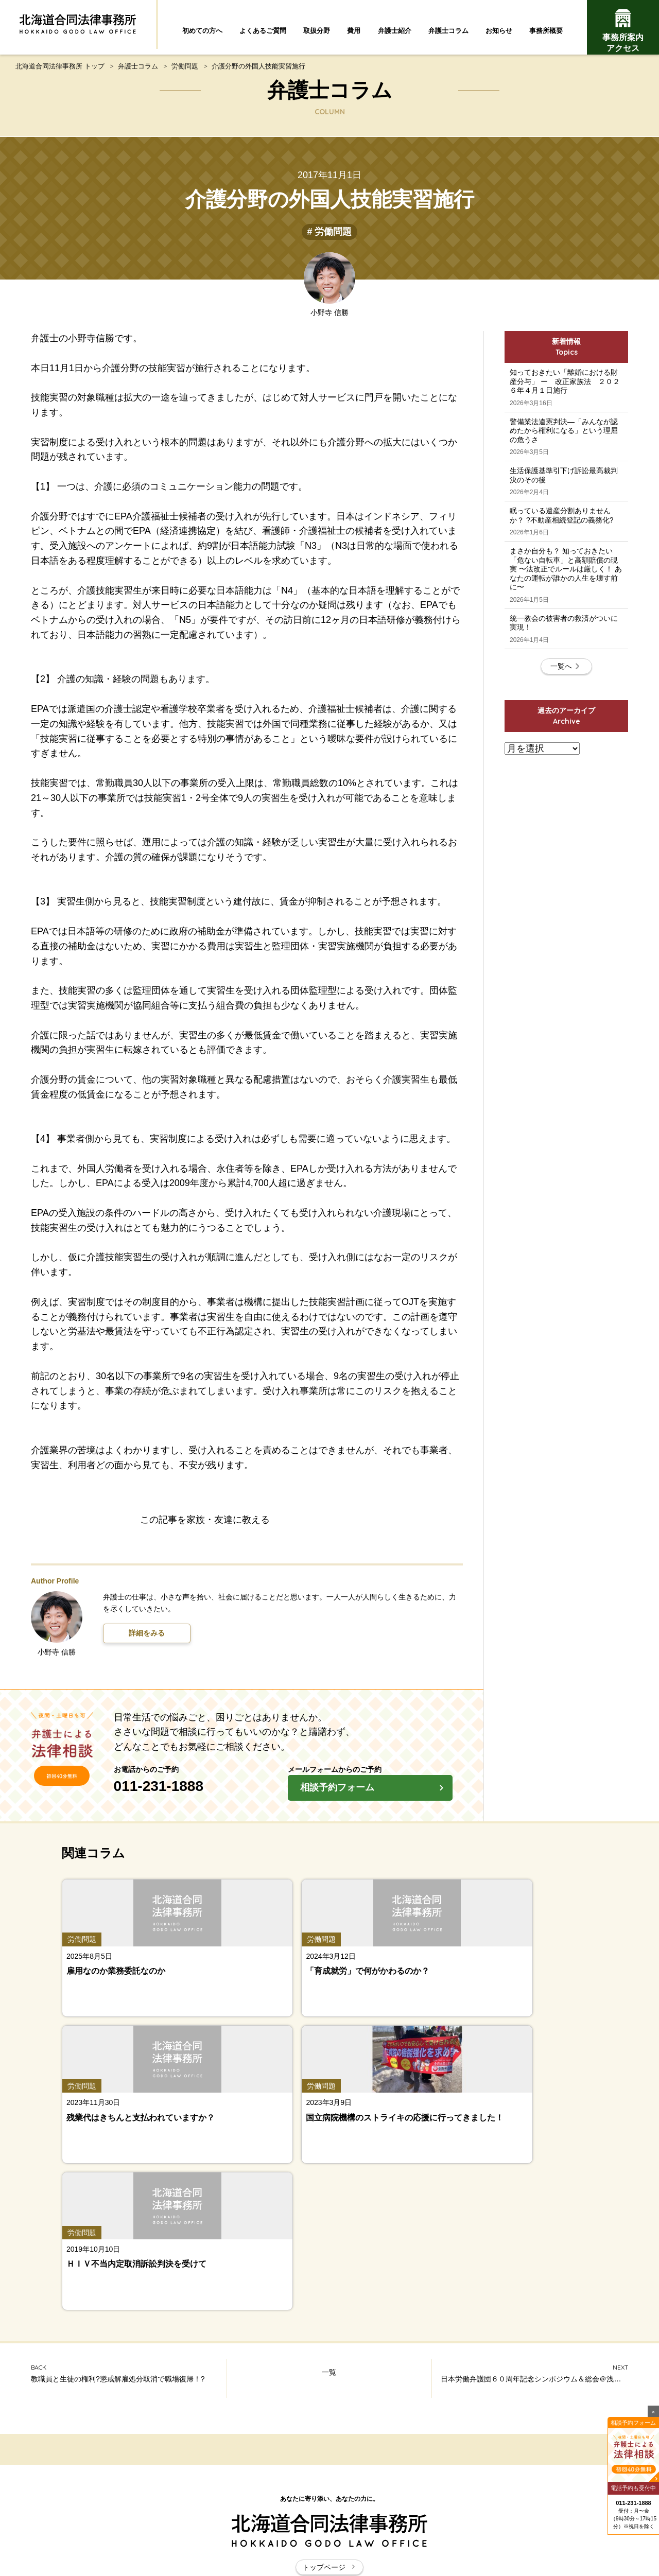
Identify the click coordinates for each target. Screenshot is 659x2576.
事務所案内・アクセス (561, 2459)
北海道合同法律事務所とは (223, 2513)
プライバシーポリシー (443, 2513)
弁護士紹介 (394, 30)
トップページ (329, 2295)
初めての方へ (202, 30)
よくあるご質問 (262, 30)
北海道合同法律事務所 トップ (60, 73)
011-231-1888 (201, 1794)
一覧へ (566, 766)
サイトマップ (306, 2513)
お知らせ (498, 30)
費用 (353, 30)
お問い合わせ (367, 2513)
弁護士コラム (448, 30)
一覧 (329, 2101)
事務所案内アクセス (623, 31)
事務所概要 (546, 30)
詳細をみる (147, 1641)
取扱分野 (316, 30)
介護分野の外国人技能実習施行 (258, 73)
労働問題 (184, 73)
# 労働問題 (329, 239)
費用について (561, 2436)
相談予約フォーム (375, 1797)
